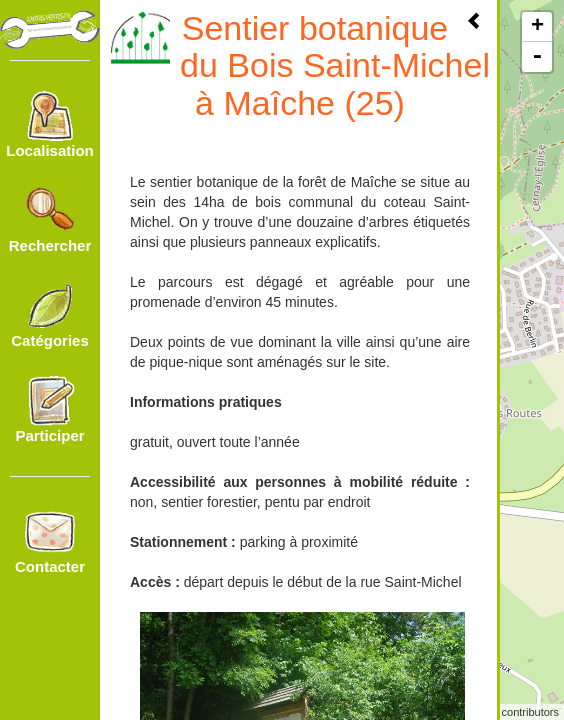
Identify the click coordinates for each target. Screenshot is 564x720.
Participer (49, 410)
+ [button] (537, 27)
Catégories (50, 315)
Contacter (50, 541)
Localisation (50, 125)
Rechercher (50, 220)
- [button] (537, 57)
